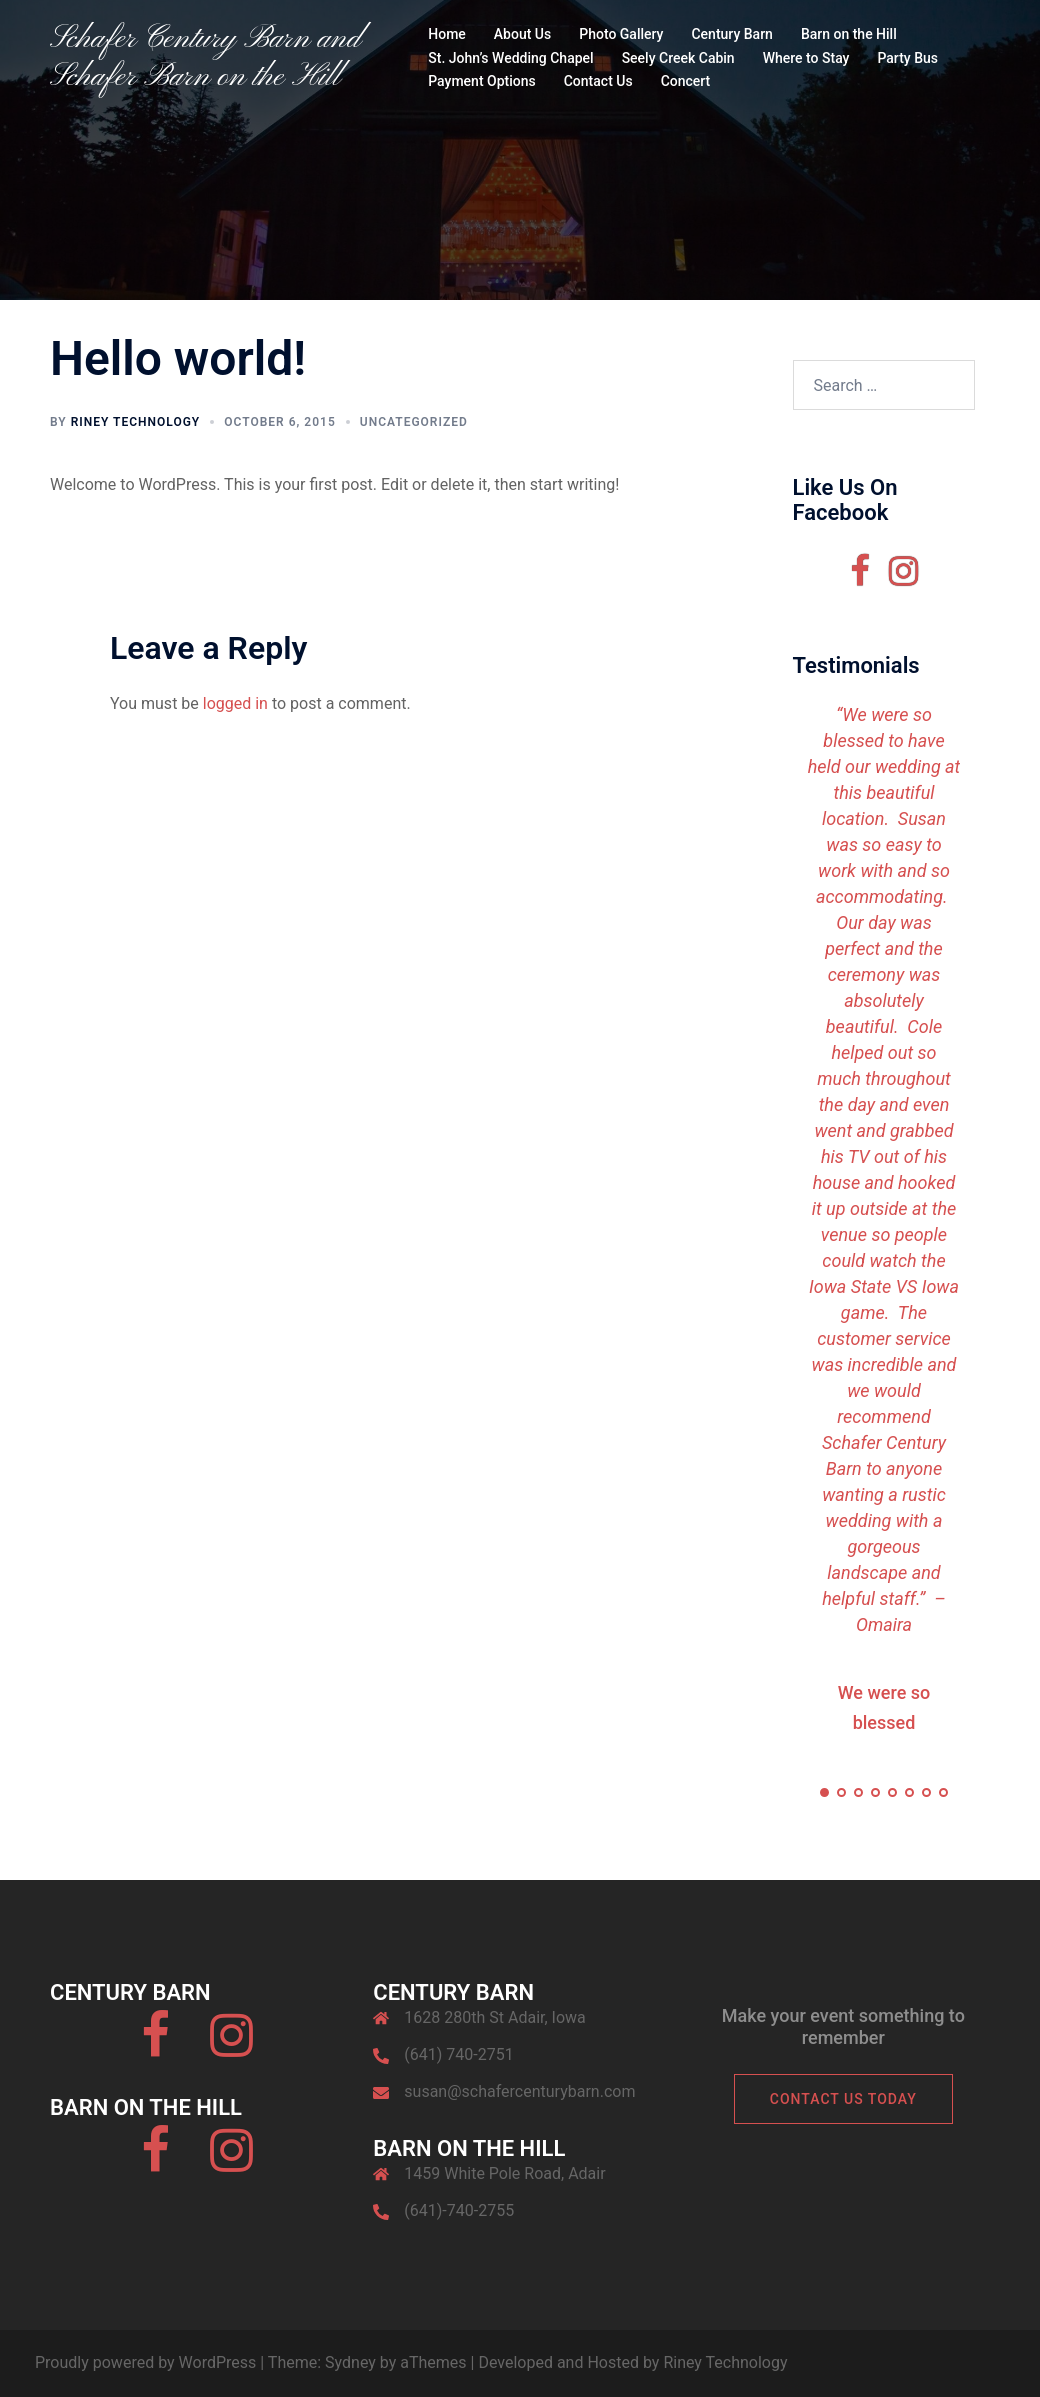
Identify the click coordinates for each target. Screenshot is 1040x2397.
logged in (235, 703)
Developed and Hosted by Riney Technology (632, 2362)
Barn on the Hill (849, 34)
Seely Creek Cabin (678, 58)
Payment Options (481, 81)
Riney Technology (136, 422)
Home (447, 34)
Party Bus (907, 58)
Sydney (350, 2362)
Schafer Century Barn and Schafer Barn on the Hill (205, 58)
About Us (522, 34)
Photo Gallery (621, 34)
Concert (686, 81)
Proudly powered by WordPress (145, 2362)
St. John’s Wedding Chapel (510, 58)
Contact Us (598, 81)
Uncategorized (414, 422)
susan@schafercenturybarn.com (519, 2091)
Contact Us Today (843, 2099)
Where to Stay (806, 58)
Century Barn (731, 34)
